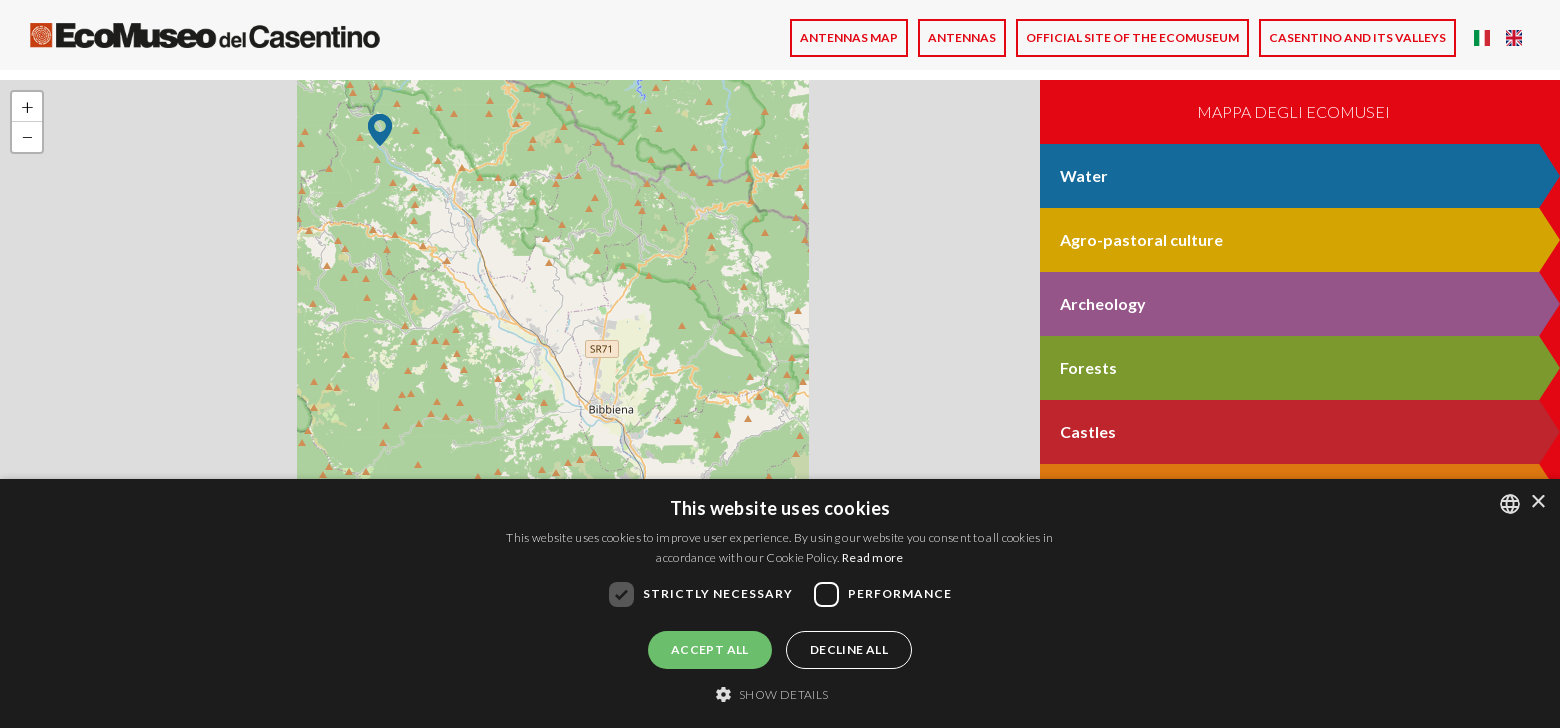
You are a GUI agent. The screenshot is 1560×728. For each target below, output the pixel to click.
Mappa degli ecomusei (1293, 111)
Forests (1088, 367)
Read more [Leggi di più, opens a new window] (873, 557)
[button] (380, 130)
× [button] (1537, 502)
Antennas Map (849, 37)
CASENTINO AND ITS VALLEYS (1357, 37)
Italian (1482, 38)
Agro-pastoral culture (1141, 239)
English (1514, 38)
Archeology (1103, 303)
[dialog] (780, 603)
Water (1084, 175)
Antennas (962, 37)
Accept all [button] (710, 649)
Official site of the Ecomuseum (1132, 37)
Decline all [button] (849, 649)
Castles (1088, 431)
